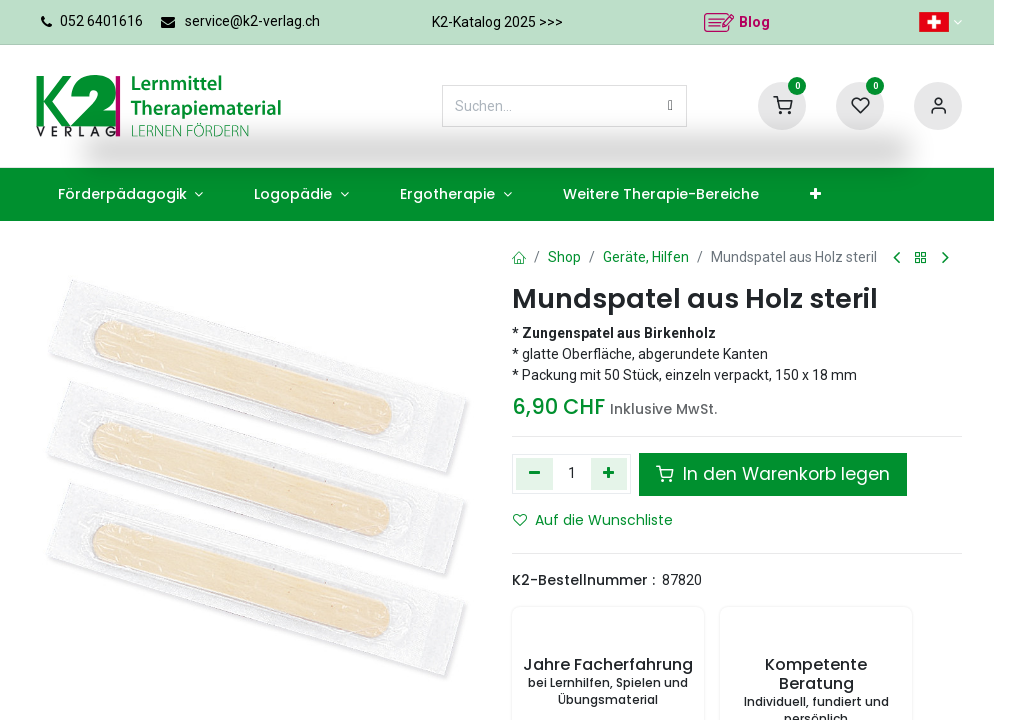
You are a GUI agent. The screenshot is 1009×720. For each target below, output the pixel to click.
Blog (754, 22)
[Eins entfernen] (534, 474)
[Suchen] (670, 106)
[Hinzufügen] (608, 474)
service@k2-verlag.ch (253, 21)
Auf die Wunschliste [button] (585, 520)
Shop (562, 257)
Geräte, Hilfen (641, 257)
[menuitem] (119, 194)
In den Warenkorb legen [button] (761, 474)
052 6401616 (101, 21)
